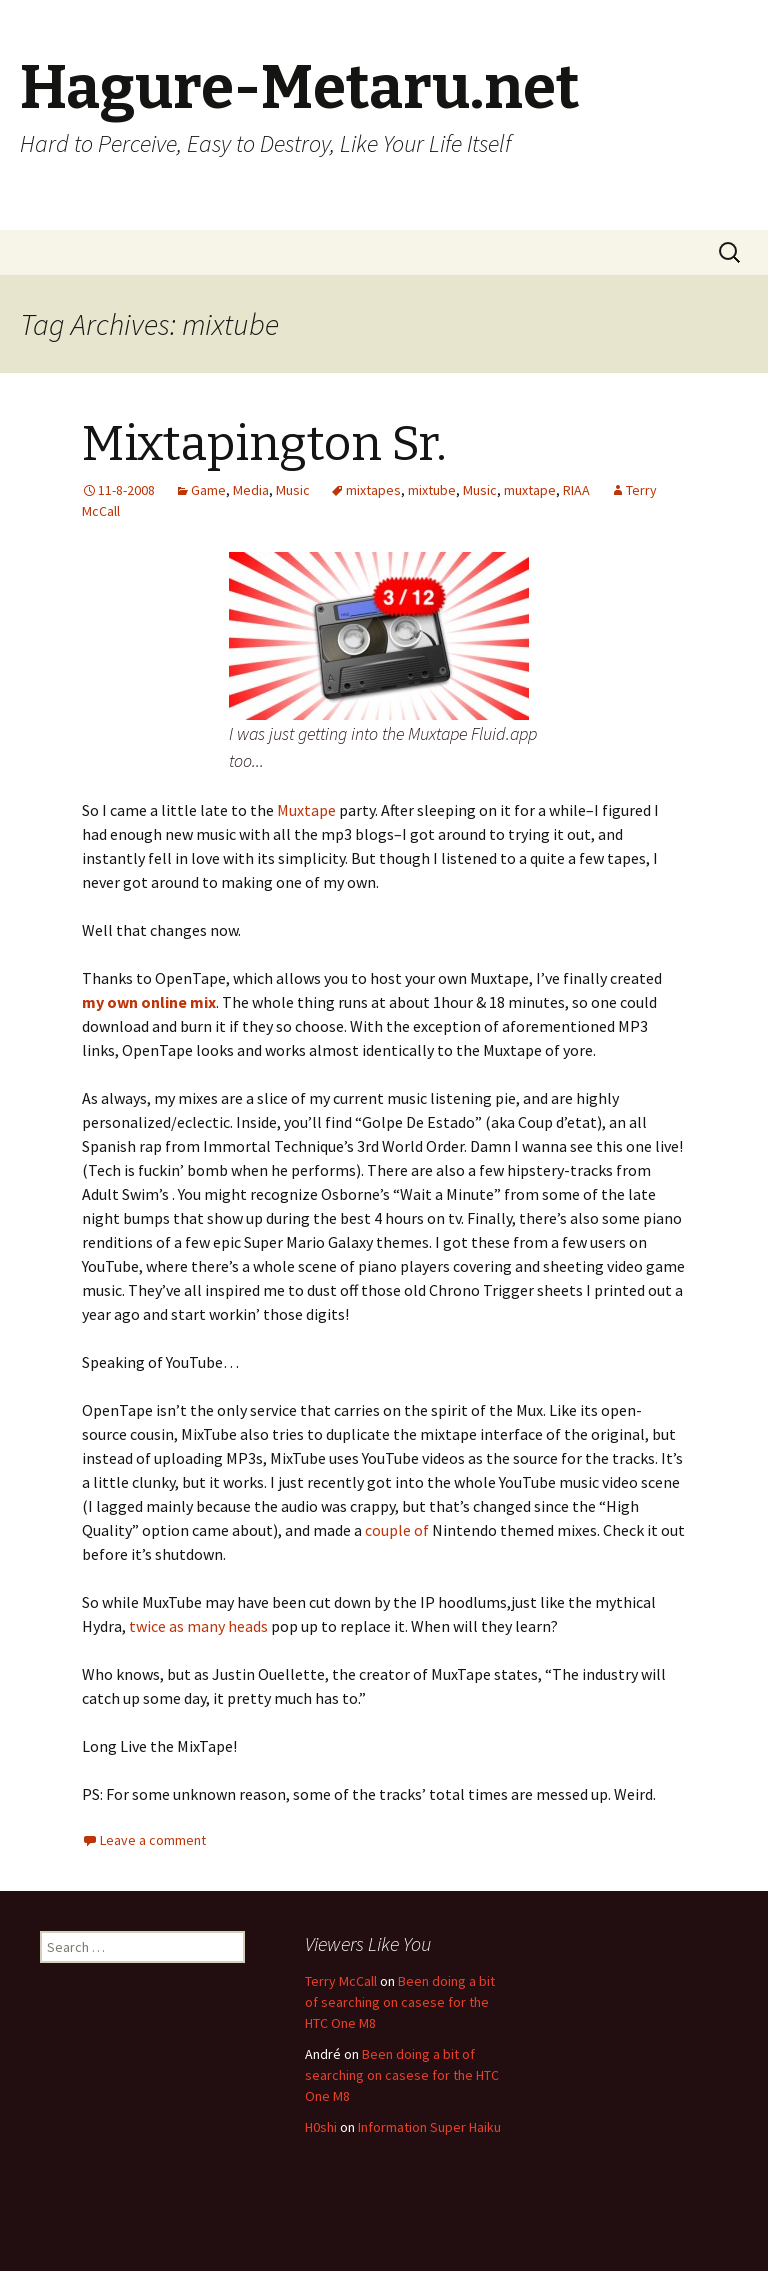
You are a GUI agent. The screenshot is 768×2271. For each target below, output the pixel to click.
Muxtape (306, 810)
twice (147, 1626)
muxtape (530, 490)
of (421, 1530)
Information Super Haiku (429, 2127)
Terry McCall (341, 1981)
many (206, 1626)
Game (208, 490)
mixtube (432, 490)
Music (293, 490)
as (176, 1626)
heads (249, 1626)
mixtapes (373, 490)
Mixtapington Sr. (264, 444)
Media (251, 490)
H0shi (321, 2127)
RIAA (576, 490)
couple (388, 1530)
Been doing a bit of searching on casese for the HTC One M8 (400, 2002)
